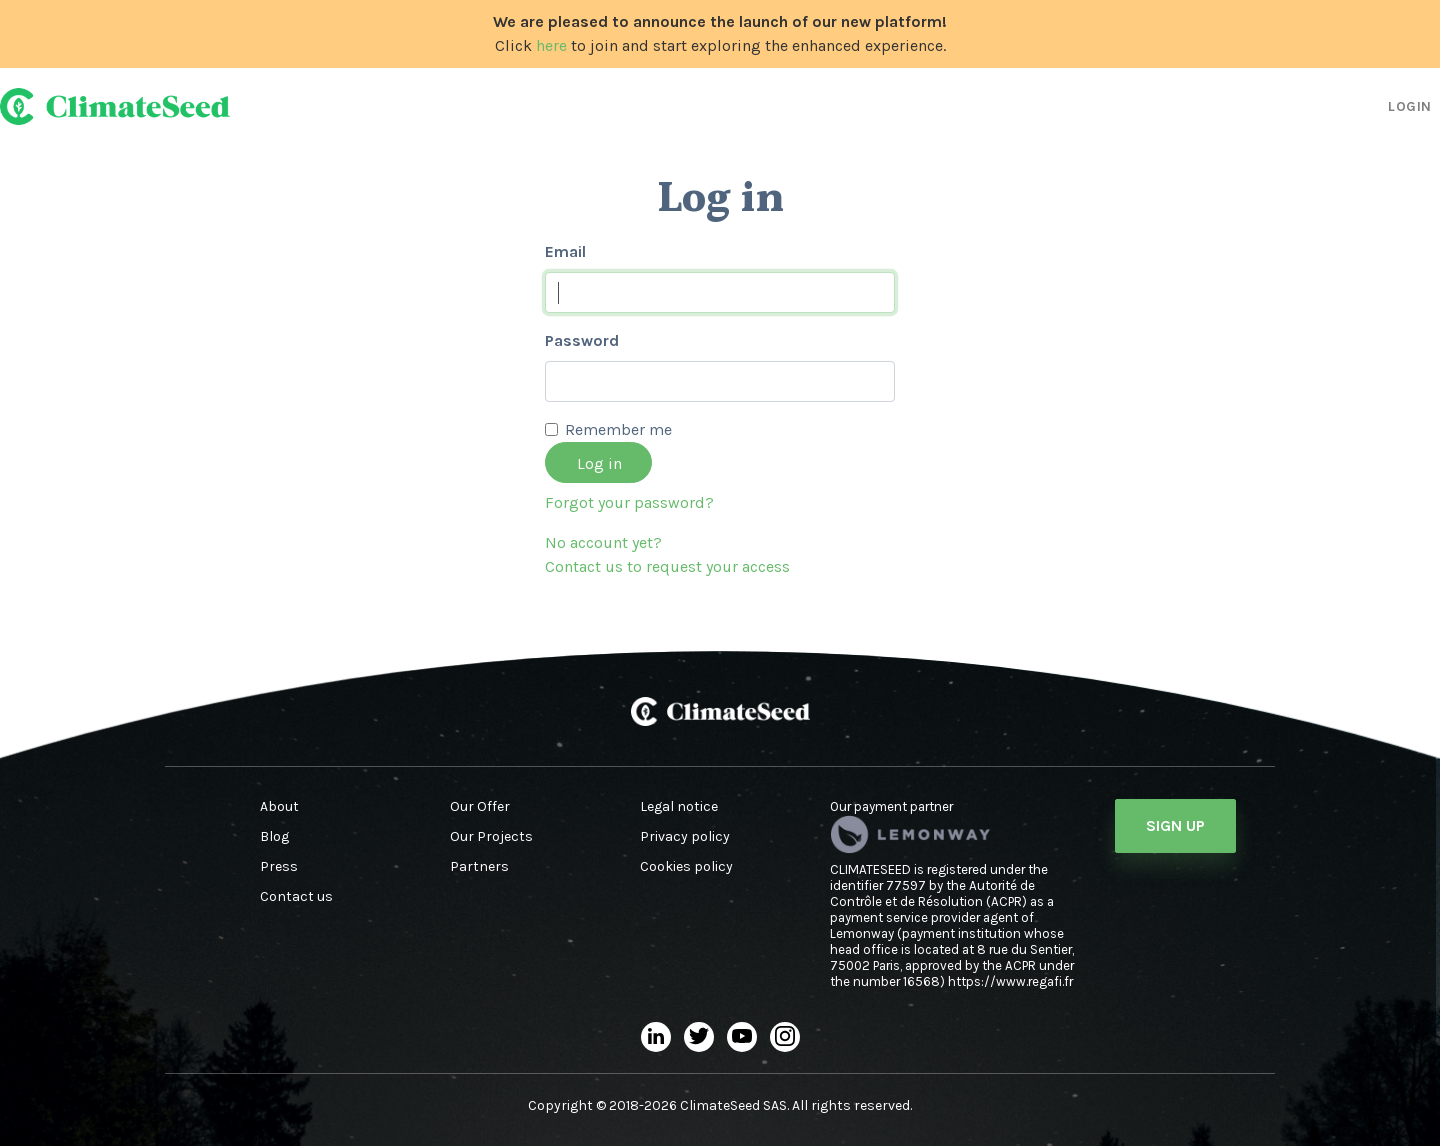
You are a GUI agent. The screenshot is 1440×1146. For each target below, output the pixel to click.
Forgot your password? (629, 502)
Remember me (618, 429)
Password (582, 340)
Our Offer (480, 807)
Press (279, 867)
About (279, 807)
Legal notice (679, 807)
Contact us (296, 897)
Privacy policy (685, 837)
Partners (479, 867)
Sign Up (1175, 825)
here (551, 45)
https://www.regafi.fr (1010, 981)
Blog (274, 837)
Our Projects (491, 837)
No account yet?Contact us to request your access (667, 554)
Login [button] (1410, 106)
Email (565, 251)
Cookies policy (686, 867)
